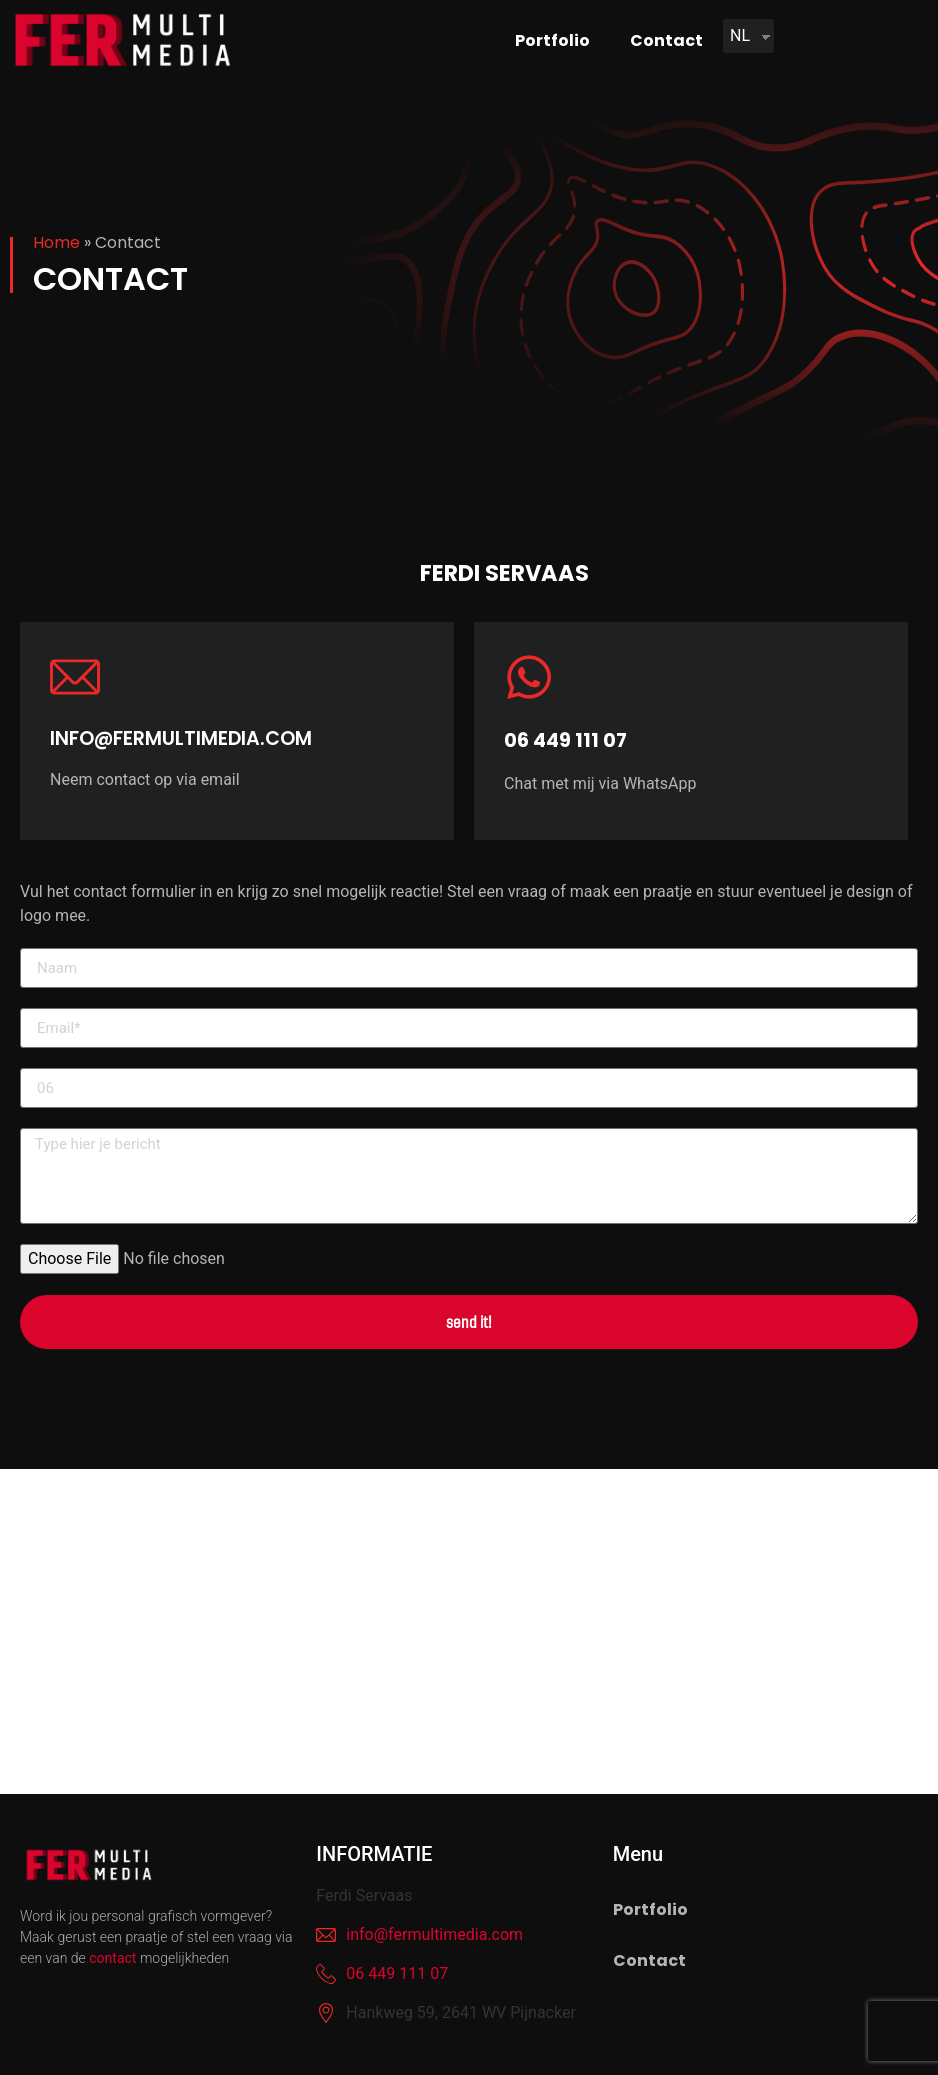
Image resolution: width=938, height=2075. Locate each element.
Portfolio (552, 40)
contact (112, 1958)
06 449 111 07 (565, 740)
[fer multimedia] (469, 1631)
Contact (666, 40)
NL (740, 35)
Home (56, 242)
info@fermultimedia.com (181, 738)
